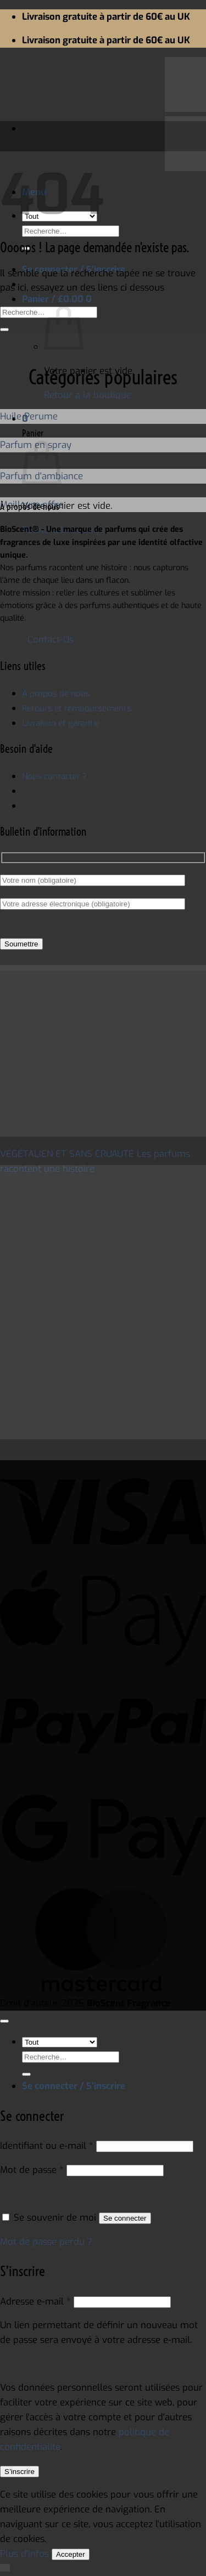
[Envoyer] (4, 329)
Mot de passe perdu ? (46, 2241)
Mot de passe (32, 2170)
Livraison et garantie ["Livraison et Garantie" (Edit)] (60, 723)
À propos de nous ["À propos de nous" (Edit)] (56, 693)
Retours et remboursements (76, 708)
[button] (57, 299)
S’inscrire (19, 2471)
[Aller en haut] (4, 2021)
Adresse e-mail (35, 2301)
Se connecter (125, 2218)
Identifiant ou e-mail (46, 2146)
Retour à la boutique (87, 395)
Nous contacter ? (54, 776)
